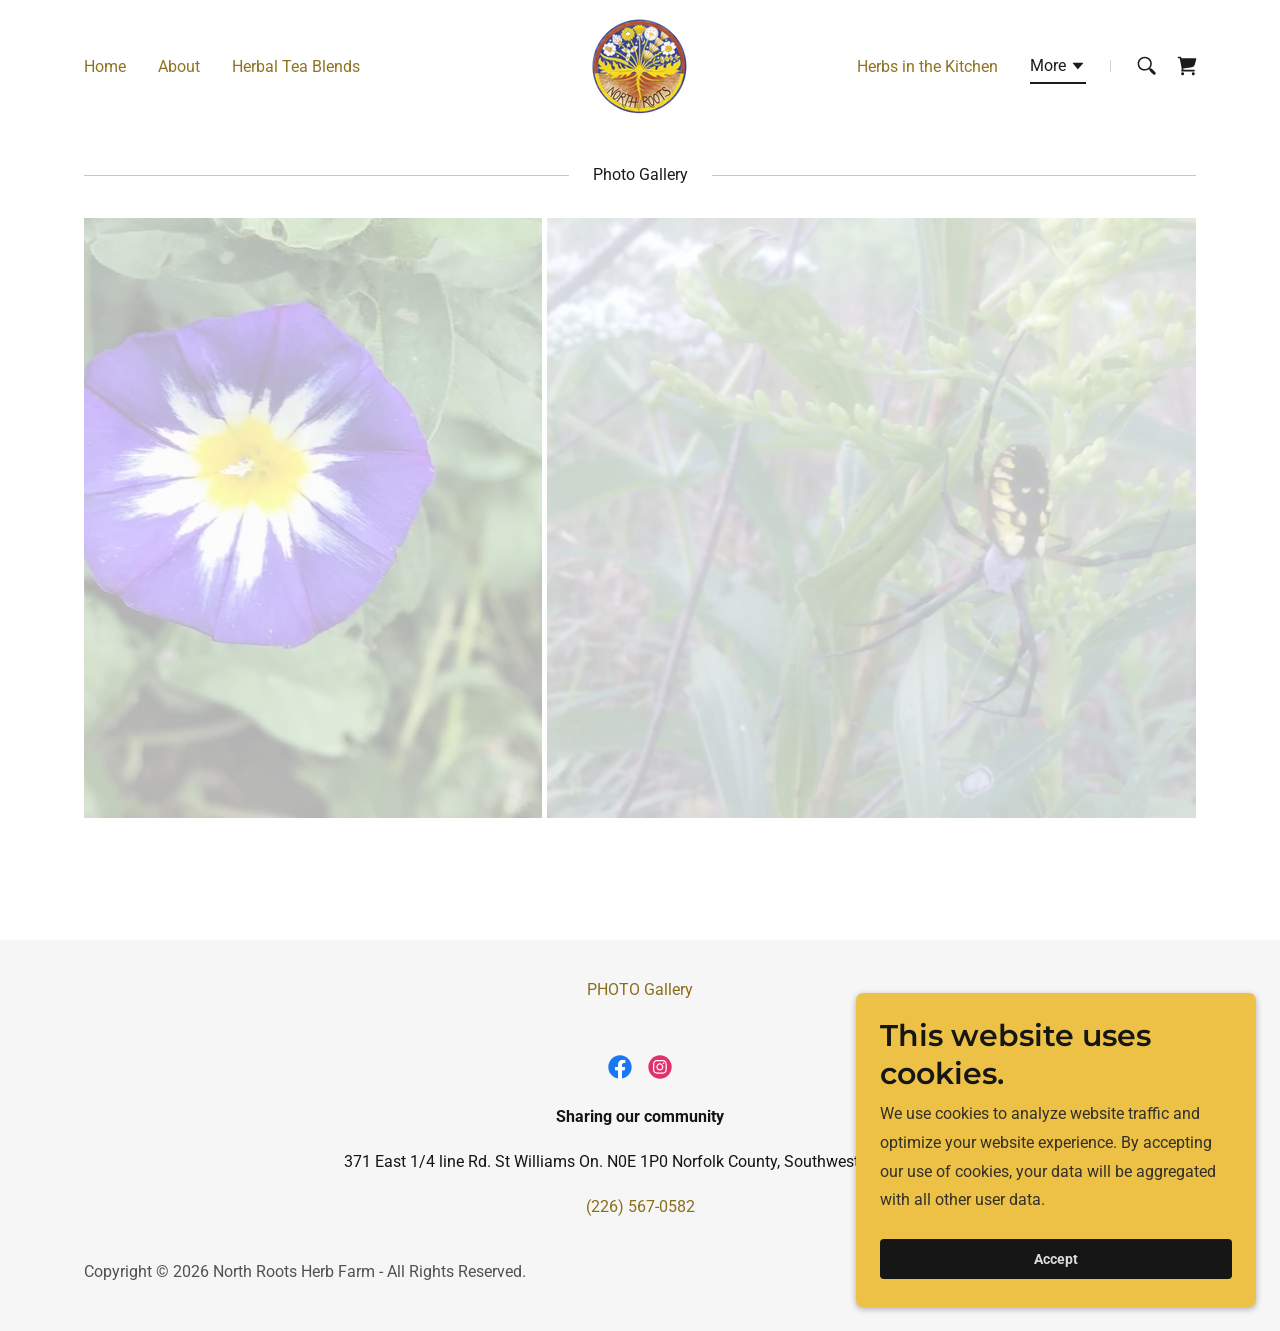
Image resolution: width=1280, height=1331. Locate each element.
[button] (1058, 69)
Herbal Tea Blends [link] (296, 66)
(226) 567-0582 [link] (640, 1206)
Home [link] (105, 66)
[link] (640, 64)
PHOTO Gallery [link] (640, 989)
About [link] (179, 66)
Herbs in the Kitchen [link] (927, 66)
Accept (1056, 1259)
